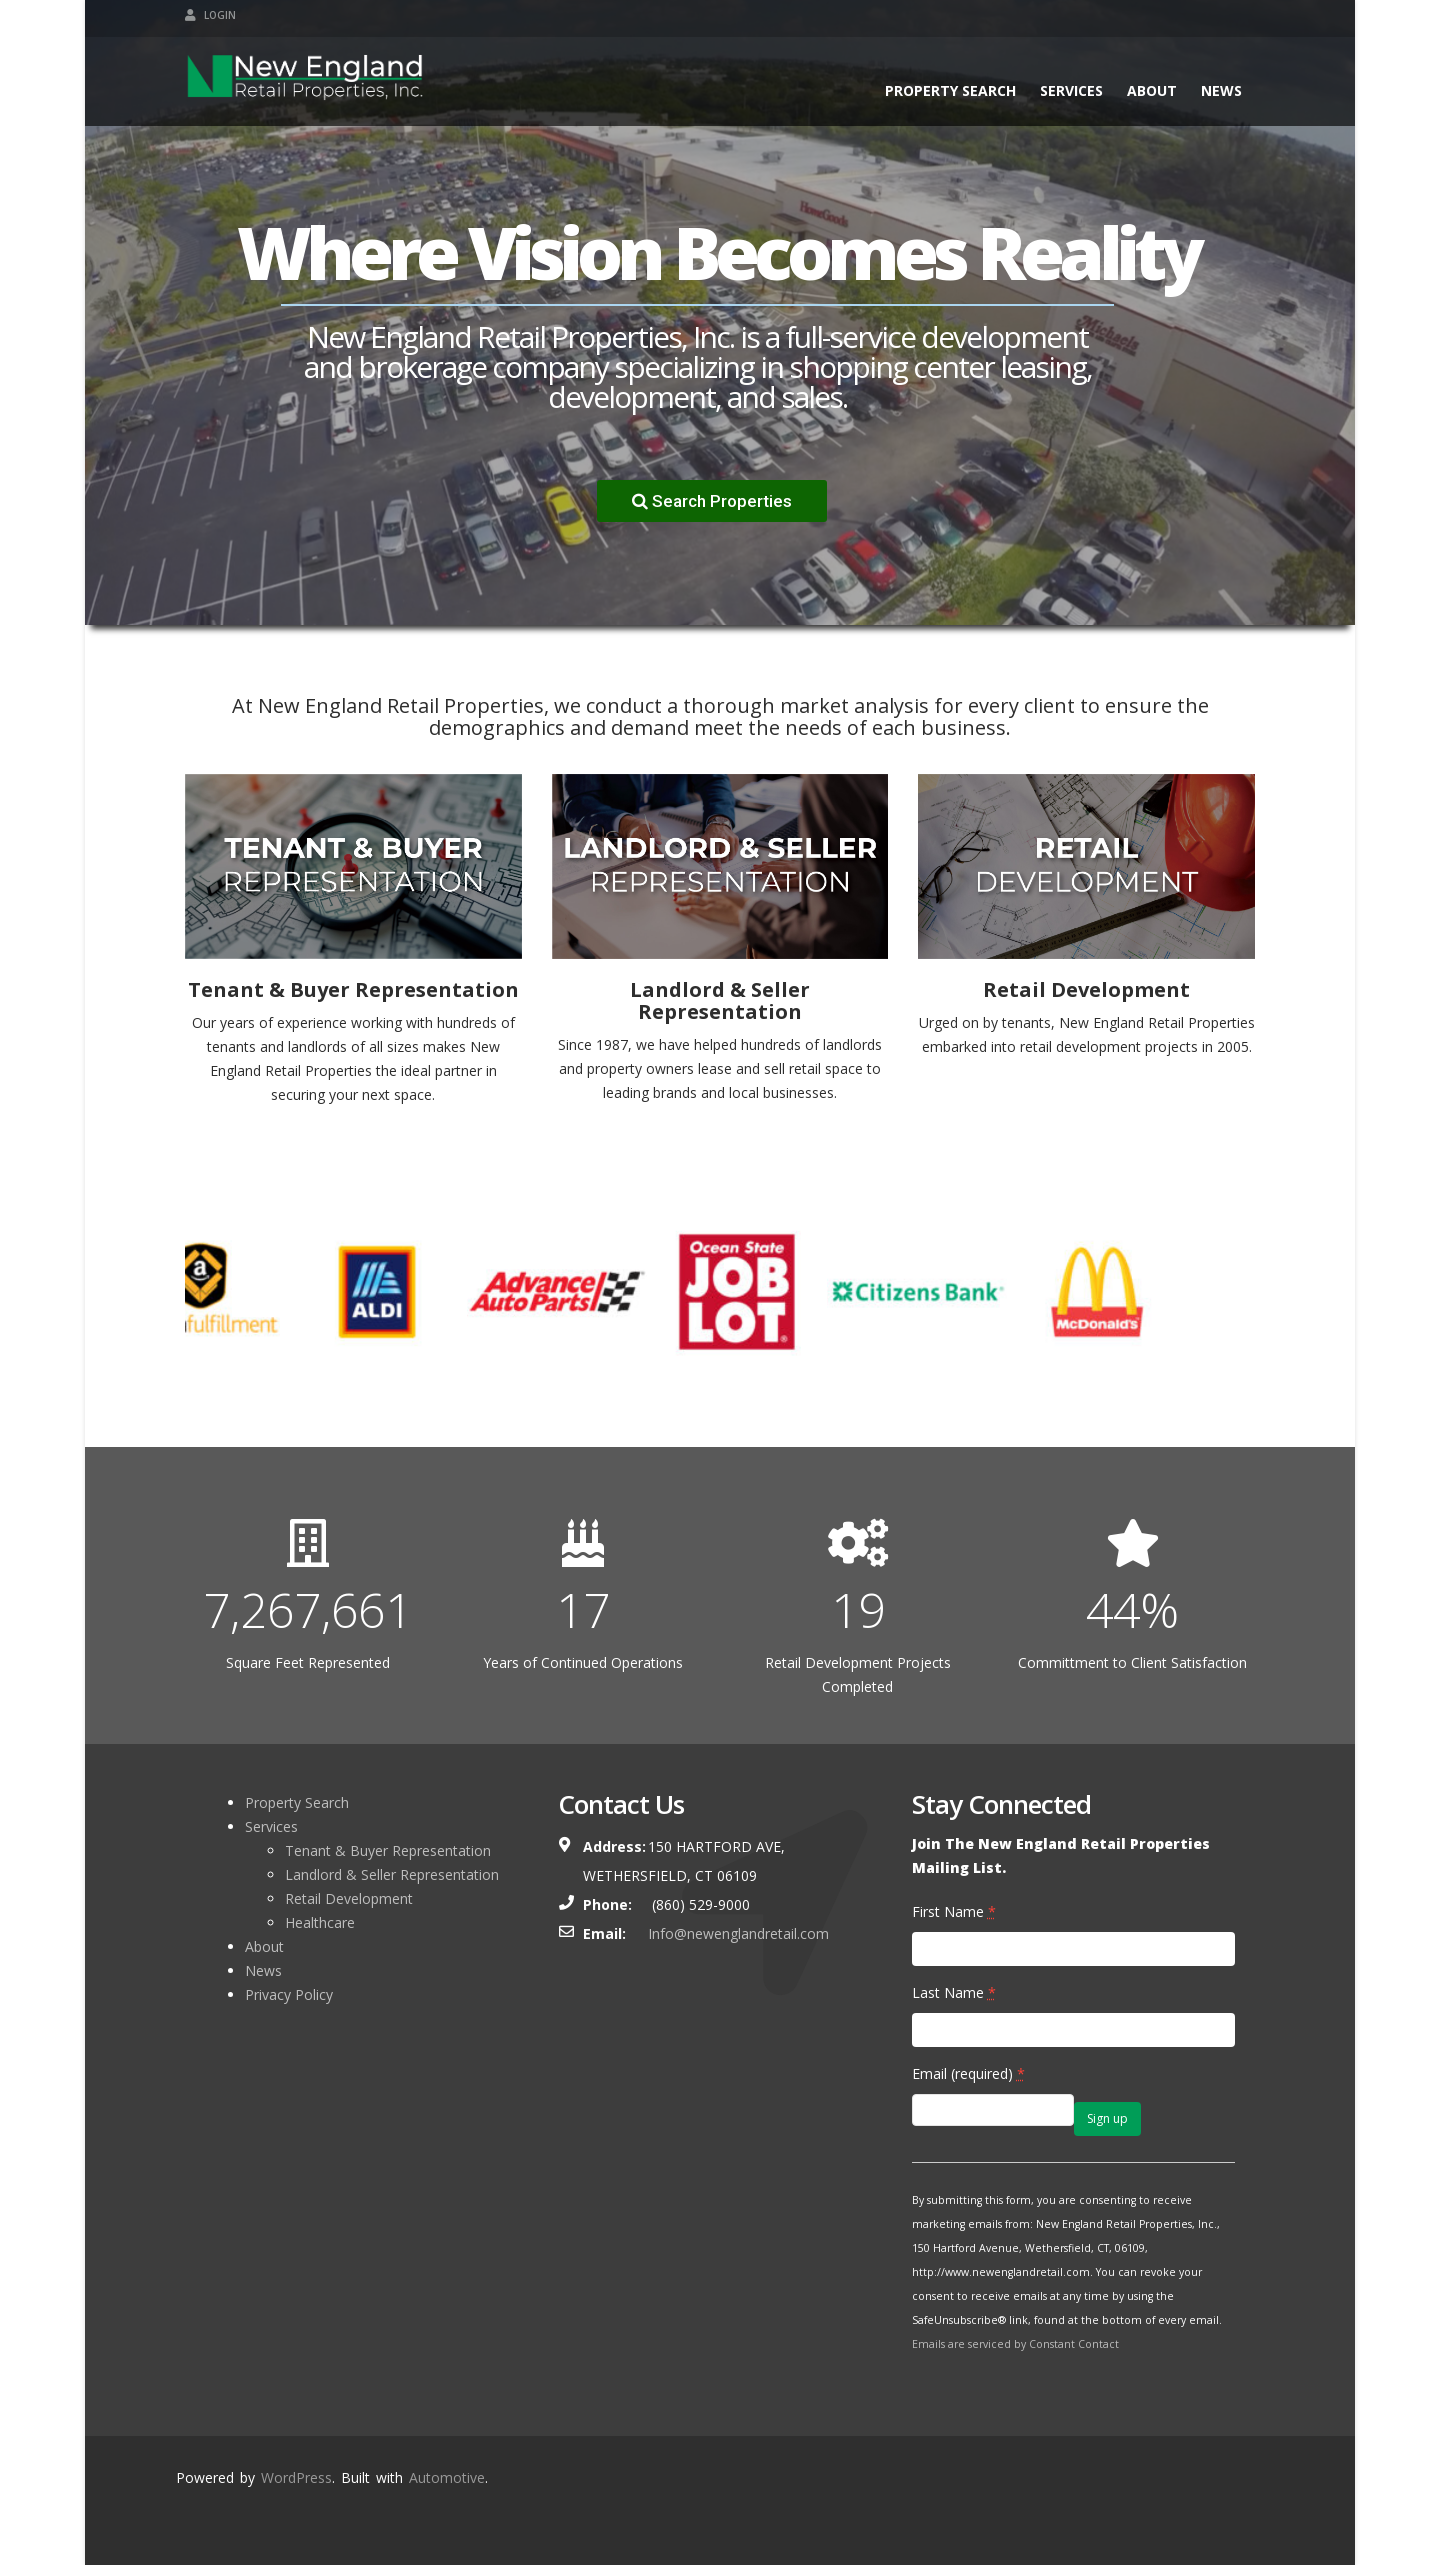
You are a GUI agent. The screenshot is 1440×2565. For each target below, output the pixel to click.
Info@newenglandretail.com (738, 1933)
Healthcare (320, 1922)
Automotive (447, 2477)
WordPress (296, 2477)
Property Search (950, 90)
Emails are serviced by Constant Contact (1015, 2344)
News (1221, 90)
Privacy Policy (289, 1994)
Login (210, 15)
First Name (954, 1911)
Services (1071, 90)
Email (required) (968, 2073)
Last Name (954, 1992)
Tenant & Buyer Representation (388, 1850)
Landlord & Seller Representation (392, 1874)
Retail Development (349, 1898)
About (1152, 90)
